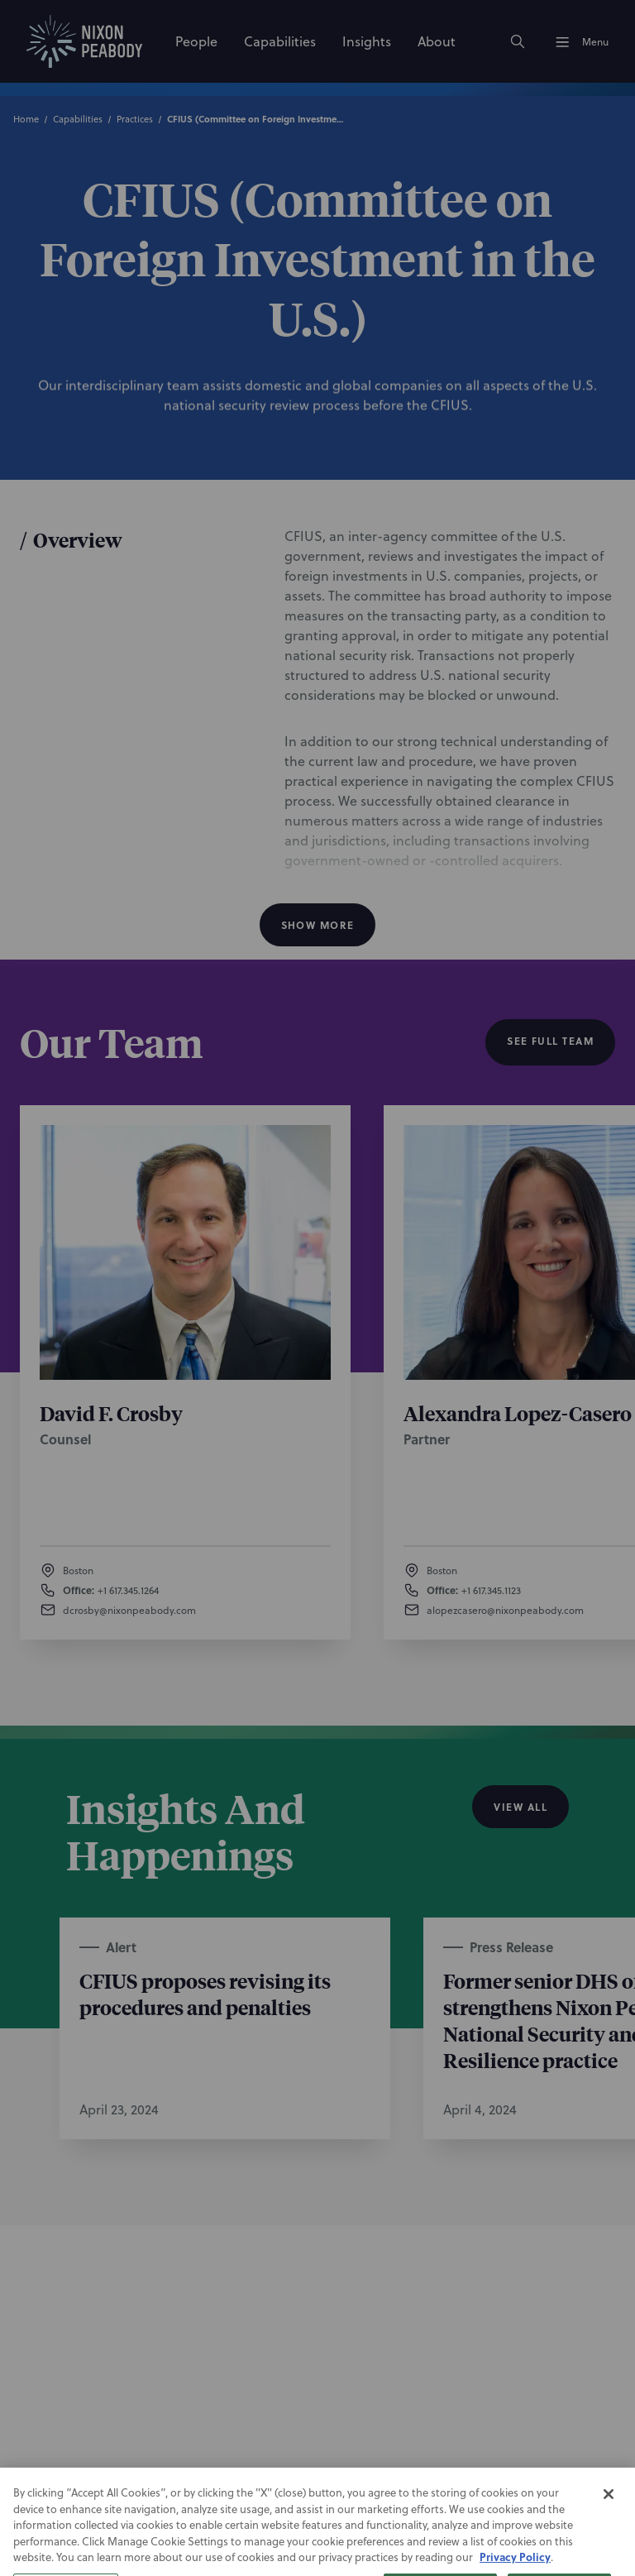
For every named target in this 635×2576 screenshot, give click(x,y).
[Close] (608, 2525)
